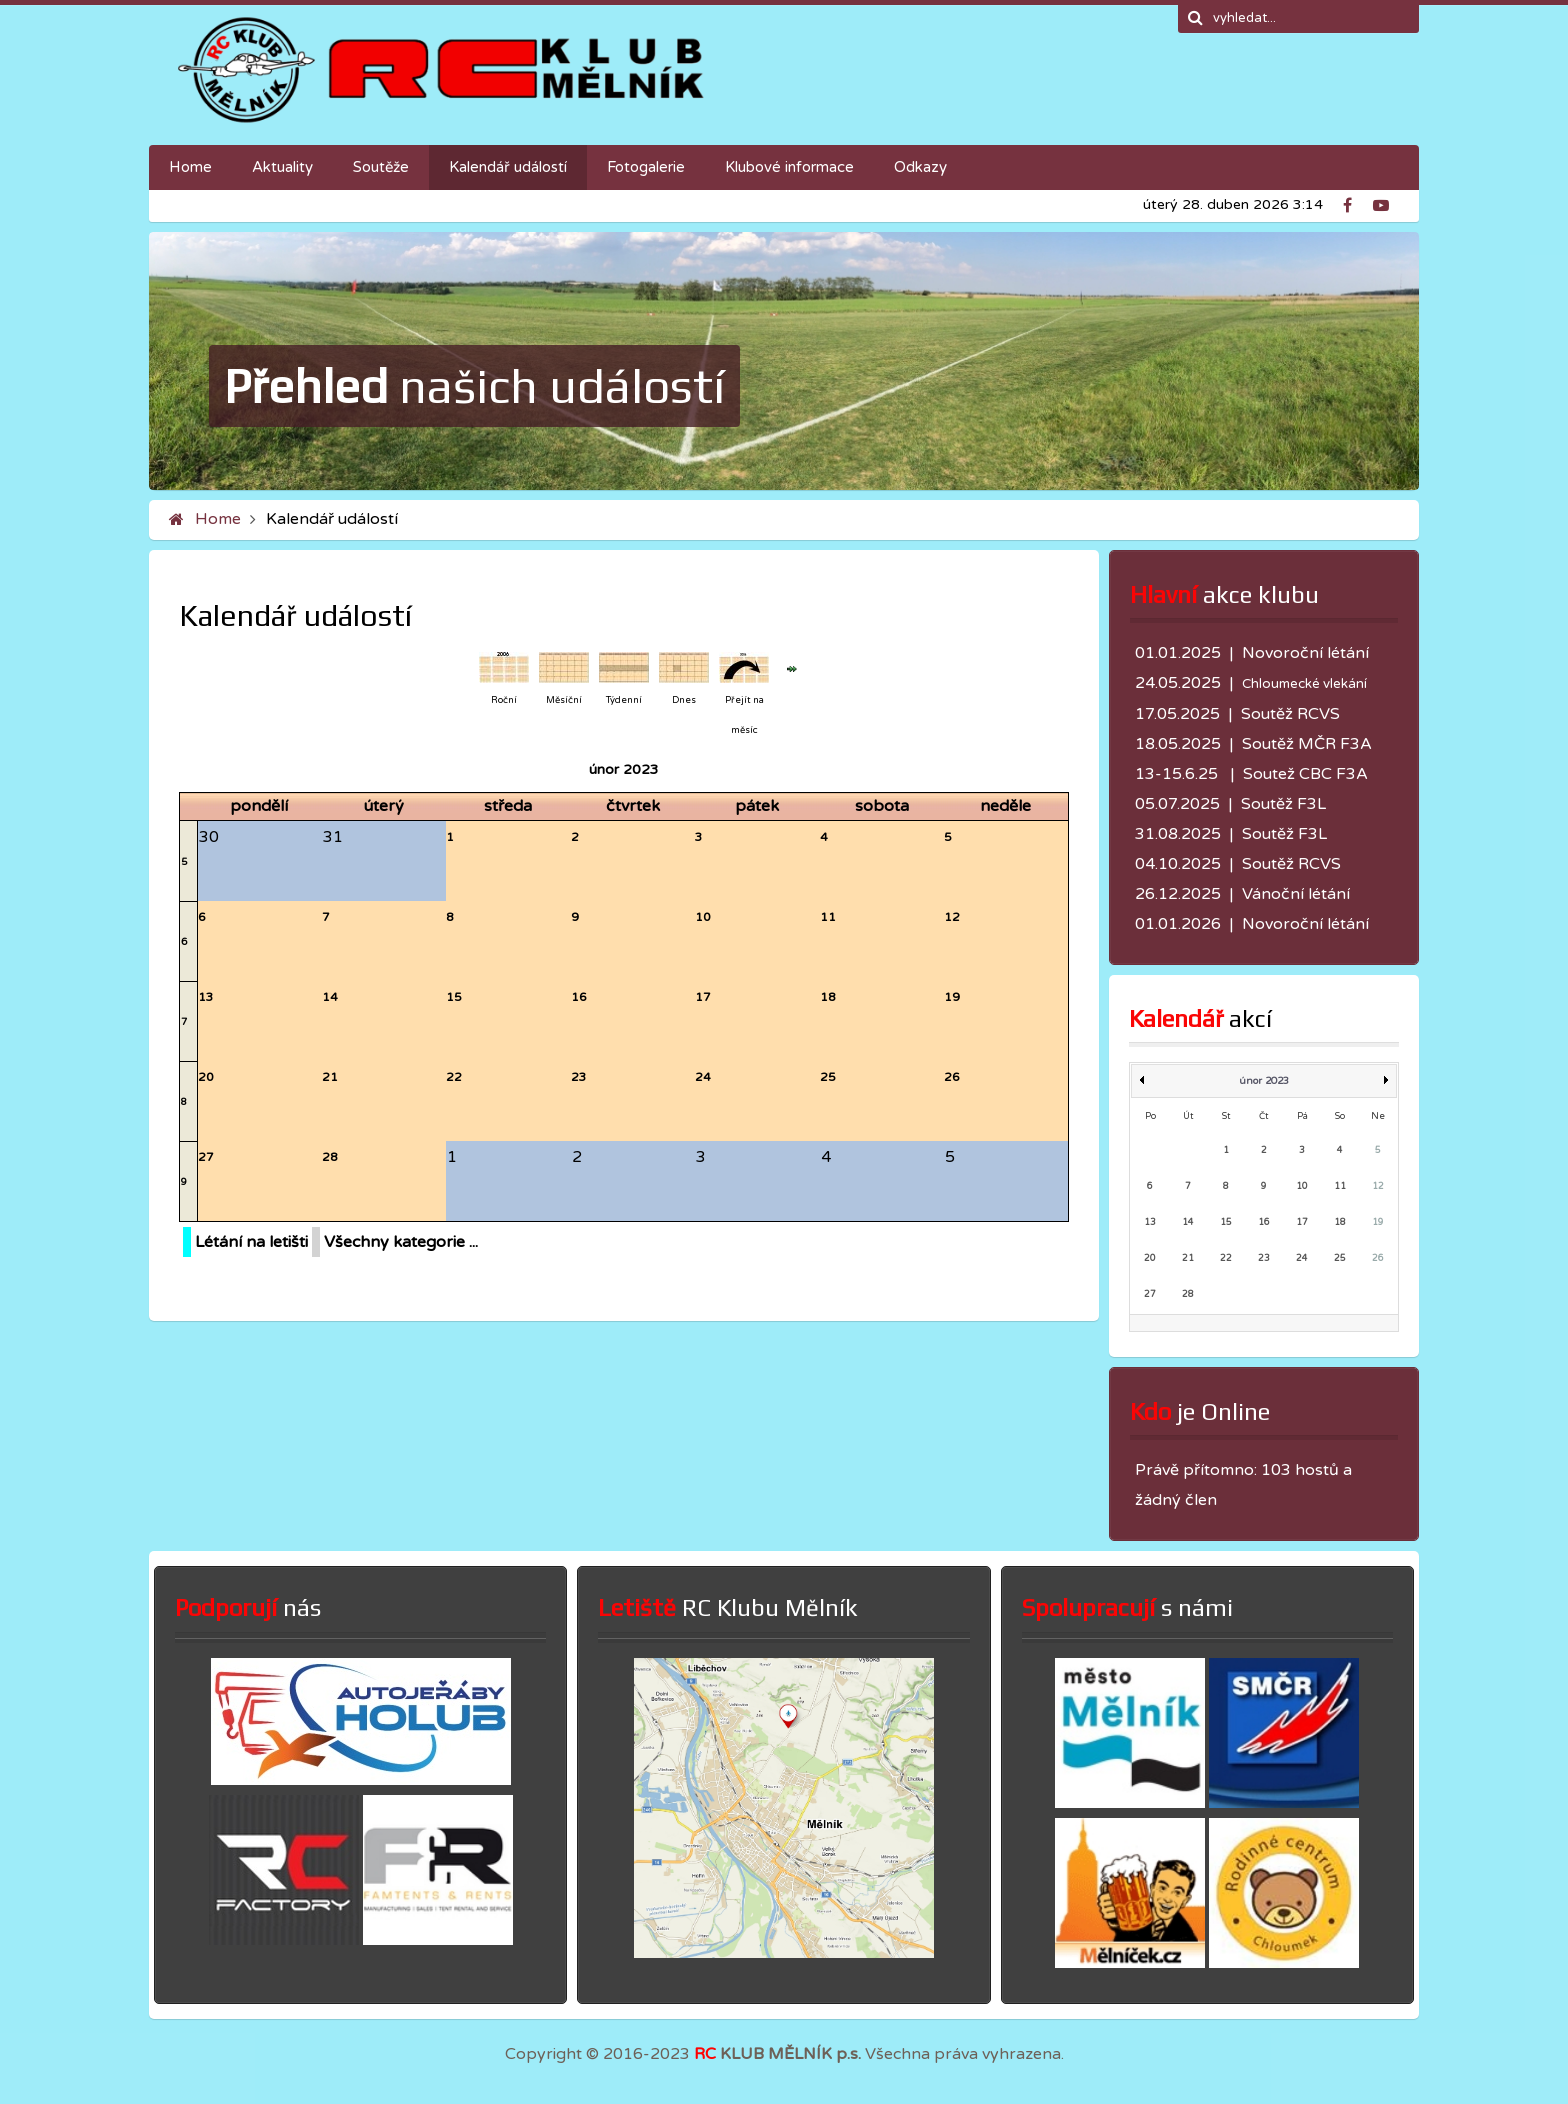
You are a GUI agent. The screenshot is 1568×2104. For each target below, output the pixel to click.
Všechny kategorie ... (401, 1242)
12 (952, 917)
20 (206, 1077)
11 (828, 917)
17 (703, 997)
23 (579, 1077)
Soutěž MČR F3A (1307, 744)
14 (330, 997)
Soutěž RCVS (1290, 714)
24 (703, 1077)
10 (703, 917)
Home (218, 519)
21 (330, 1077)
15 (454, 997)
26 (952, 1077)
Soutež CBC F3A (1305, 774)
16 (579, 997)
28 (330, 1157)
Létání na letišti (251, 1242)
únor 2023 (1264, 1081)
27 (206, 1157)
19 (952, 997)
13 (206, 997)
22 (454, 1077)
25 (828, 1077)
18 (828, 997)
